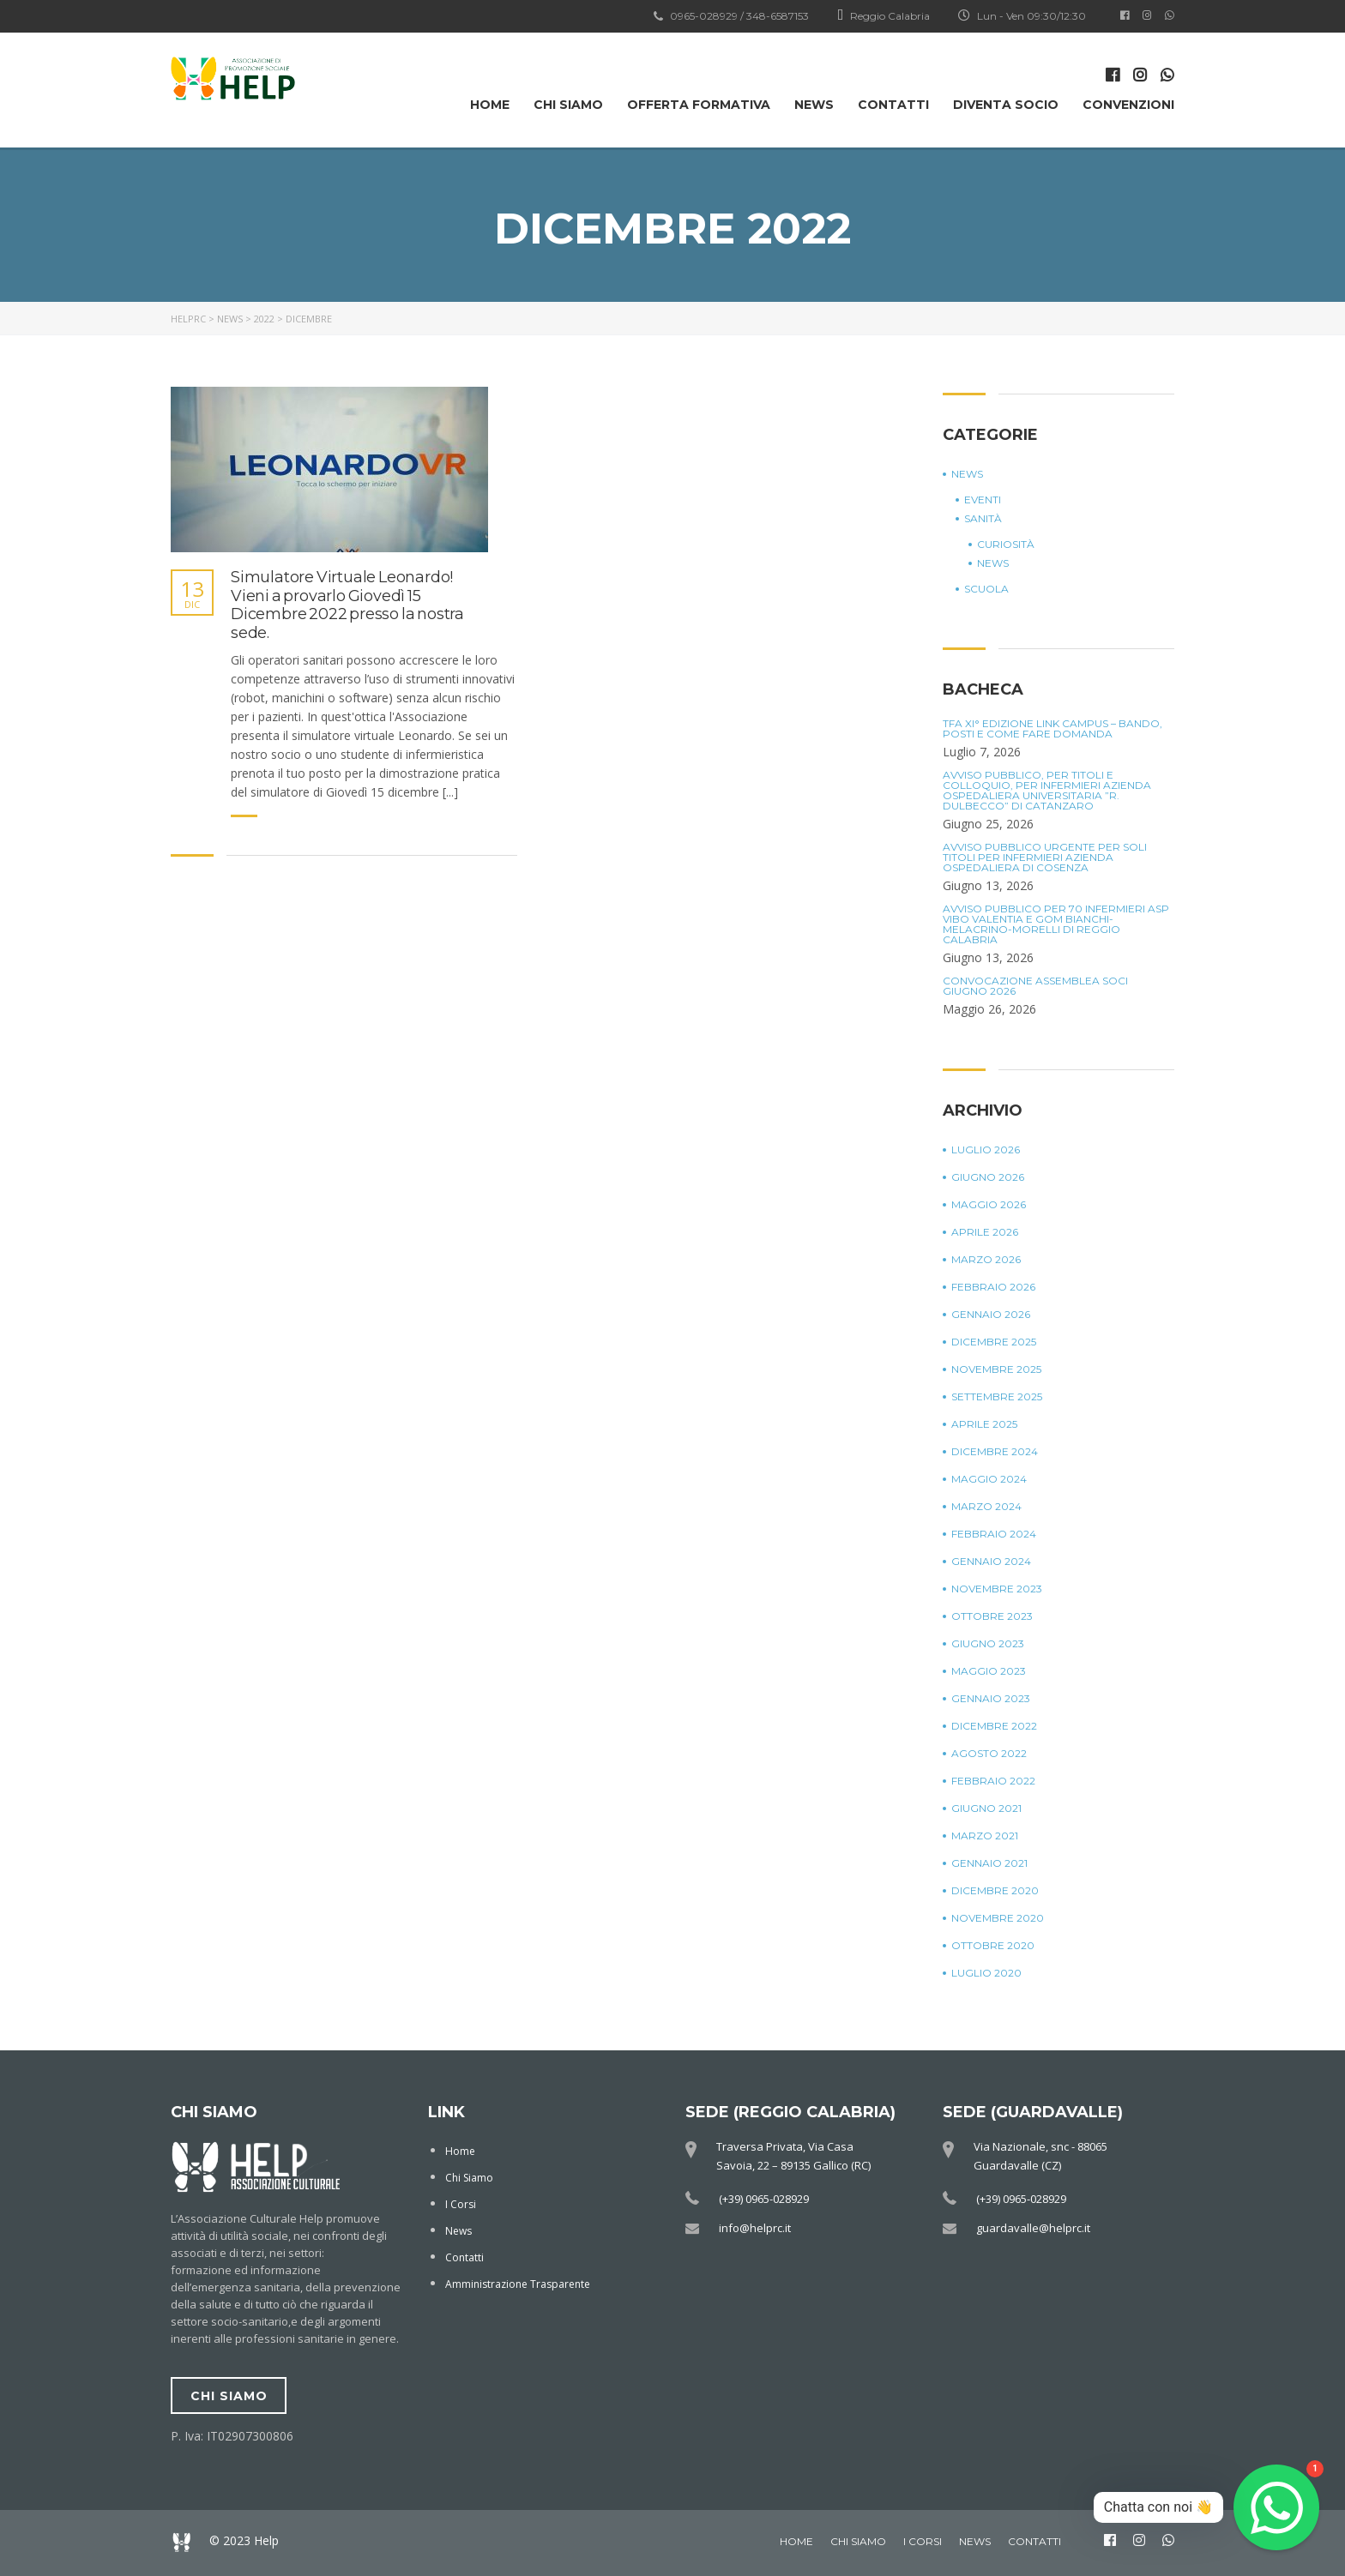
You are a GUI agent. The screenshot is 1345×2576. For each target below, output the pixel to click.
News (814, 104)
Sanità (983, 519)
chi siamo (229, 2396)
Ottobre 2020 (992, 1946)
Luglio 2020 (986, 1973)
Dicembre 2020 (995, 1891)
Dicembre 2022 (994, 1726)
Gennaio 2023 (990, 1699)
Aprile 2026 (984, 1232)
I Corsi (460, 2204)
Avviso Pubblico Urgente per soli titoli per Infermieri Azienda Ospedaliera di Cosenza (1045, 857)
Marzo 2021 (984, 1836)
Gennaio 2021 (989, 1863)
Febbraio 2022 (993, 1781)
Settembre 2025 (996, 1397)
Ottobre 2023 (992, 1616)
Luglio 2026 (985, 1150)
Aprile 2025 (984, 1424)
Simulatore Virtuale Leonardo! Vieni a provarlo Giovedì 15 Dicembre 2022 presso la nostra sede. (347, 605)
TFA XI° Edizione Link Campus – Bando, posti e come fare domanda (1052, 729)
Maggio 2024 (989, 1479)
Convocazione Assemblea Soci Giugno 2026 (1035, 986)
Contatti (893, 104)
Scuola (986, 589)
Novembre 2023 (996, 1589)
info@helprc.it (755, 2228)
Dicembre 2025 (993, 1342)
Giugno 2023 (987, 1644)
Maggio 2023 (988, 1671)
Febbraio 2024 (993, 1534)
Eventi (982, 500)
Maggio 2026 (988, 1205)
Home (490, 104)
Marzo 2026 (986, 1260)
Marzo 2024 (986, 1507)
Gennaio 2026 (990, 1314)
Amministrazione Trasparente (517, 2284)
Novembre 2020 (997, 1918)
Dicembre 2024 (994, 1452)
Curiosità (1005, 544)
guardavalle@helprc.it (1033, 2228)
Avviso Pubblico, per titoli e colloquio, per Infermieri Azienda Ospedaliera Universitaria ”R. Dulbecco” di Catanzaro (1047, 790)
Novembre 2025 (996, 1369)
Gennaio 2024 (991, 1561)
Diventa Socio (1006, 104)
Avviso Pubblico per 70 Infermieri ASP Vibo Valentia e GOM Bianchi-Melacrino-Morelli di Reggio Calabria (1056, 924)
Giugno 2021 (986, 1808)
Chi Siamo (568, 104)
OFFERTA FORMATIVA (698, 104)
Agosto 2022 (989, 1753)
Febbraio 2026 (993, 1287)
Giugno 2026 (987, 1177)
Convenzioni (1128, 104)
